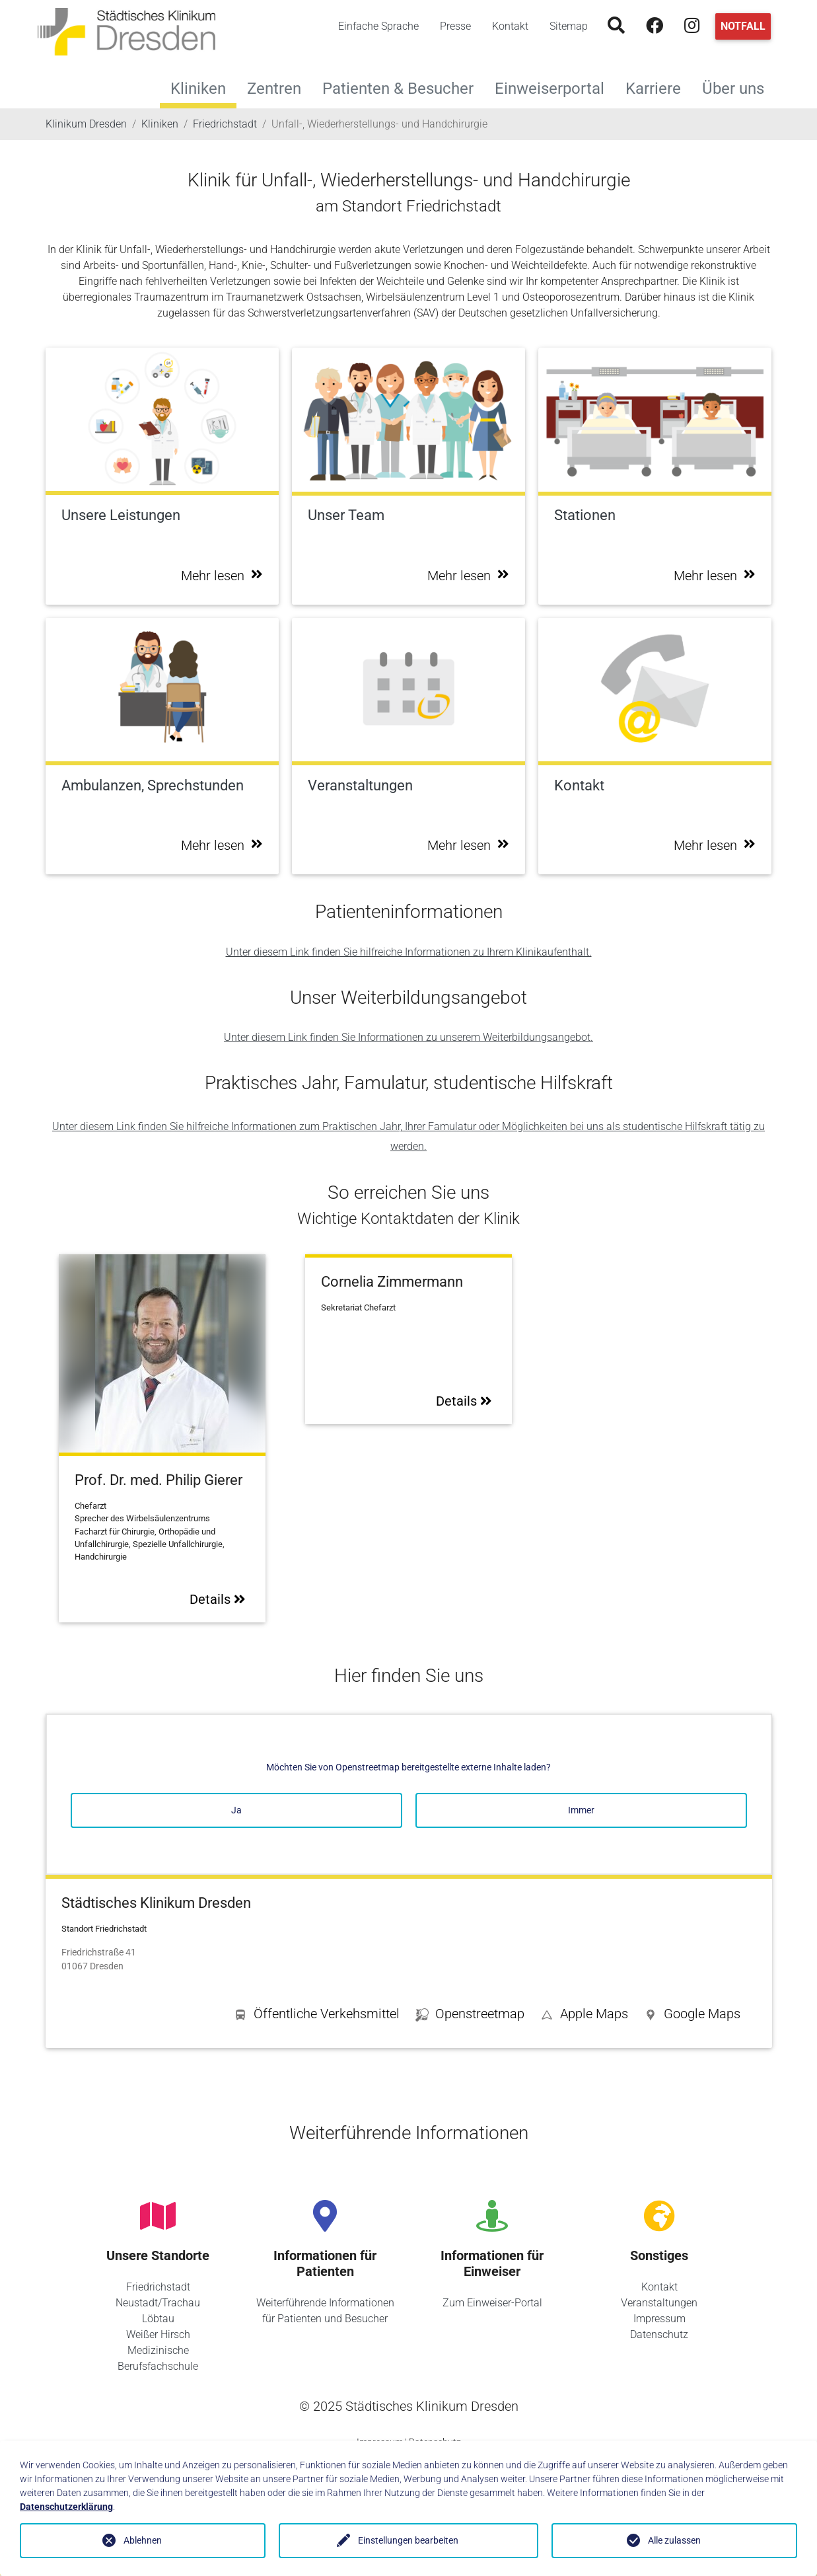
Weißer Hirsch (158, 2334)
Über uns (738, 87)
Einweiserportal (555, 87)
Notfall (743, 26)
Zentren (279, 87)
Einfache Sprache (378, 26)
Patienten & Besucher (403, 87)
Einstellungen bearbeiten (408, 2540)
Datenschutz (659, 2334)
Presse (455, 26)
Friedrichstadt (158, 2287)
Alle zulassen (674, 2540)
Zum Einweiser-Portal (492, 2302)
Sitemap (569, 26)
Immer (581, 1810)
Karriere (658, 87)
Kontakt (510, 26)
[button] (692, 2016)
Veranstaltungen (659, 2302)
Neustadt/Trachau (158, 2302)
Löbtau (158, 2318)
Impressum (659, 2318)
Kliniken (198, 88)
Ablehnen (143, 2540)
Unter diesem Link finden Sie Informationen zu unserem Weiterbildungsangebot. (408, 1037)
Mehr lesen (222, 576)
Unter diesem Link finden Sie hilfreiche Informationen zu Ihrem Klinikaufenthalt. (409, 952)
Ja (236, 1810)
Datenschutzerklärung (66, 2506)
